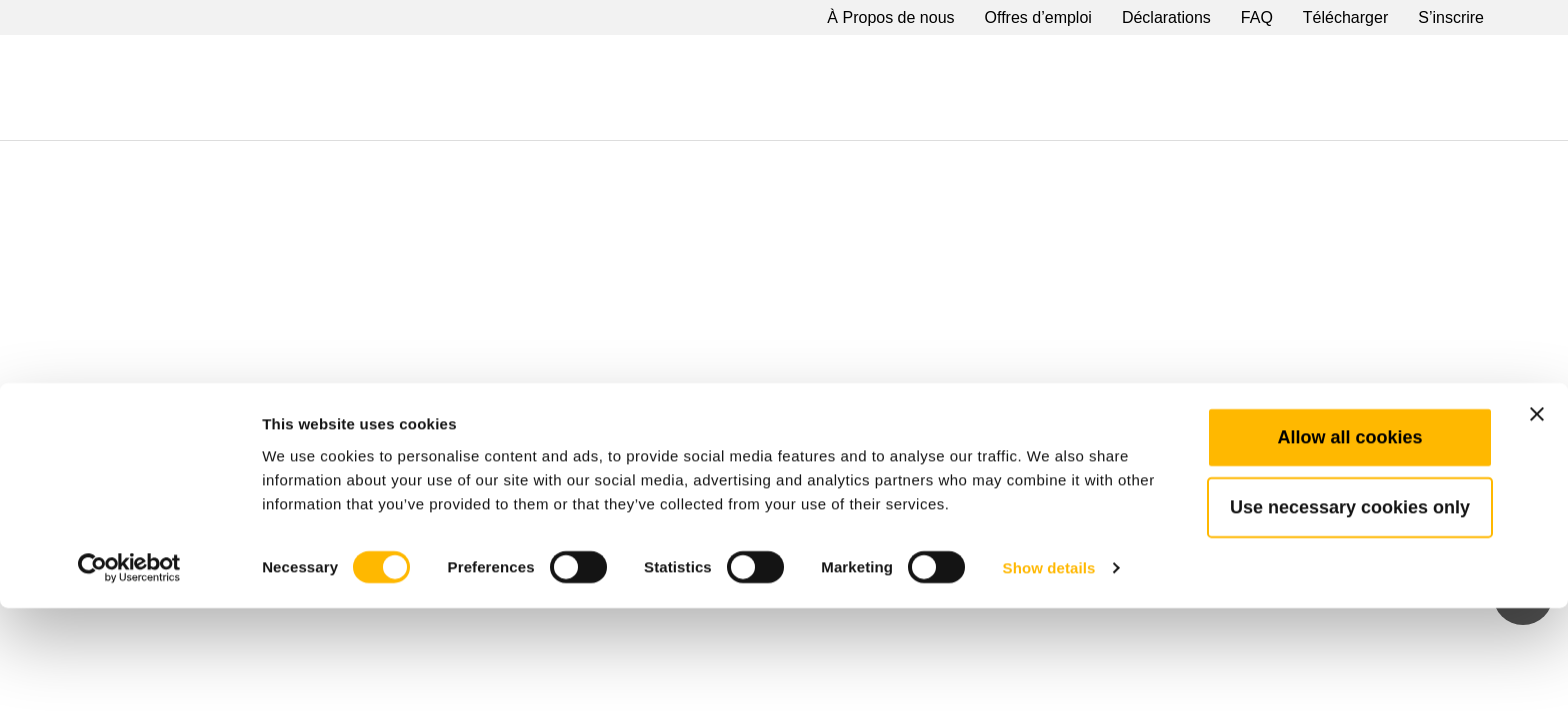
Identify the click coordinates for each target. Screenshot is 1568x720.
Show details (1049, 680)
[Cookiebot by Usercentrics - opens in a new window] (129, 681)
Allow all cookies (1349, 549)
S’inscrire (1451, 17)
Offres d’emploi (1038, 17)
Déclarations (1166, 17)
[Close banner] (1537, 526)
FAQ (1257, 17)
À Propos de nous (890, 17)
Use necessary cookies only (1350, 619)
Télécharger (1345, 17)
